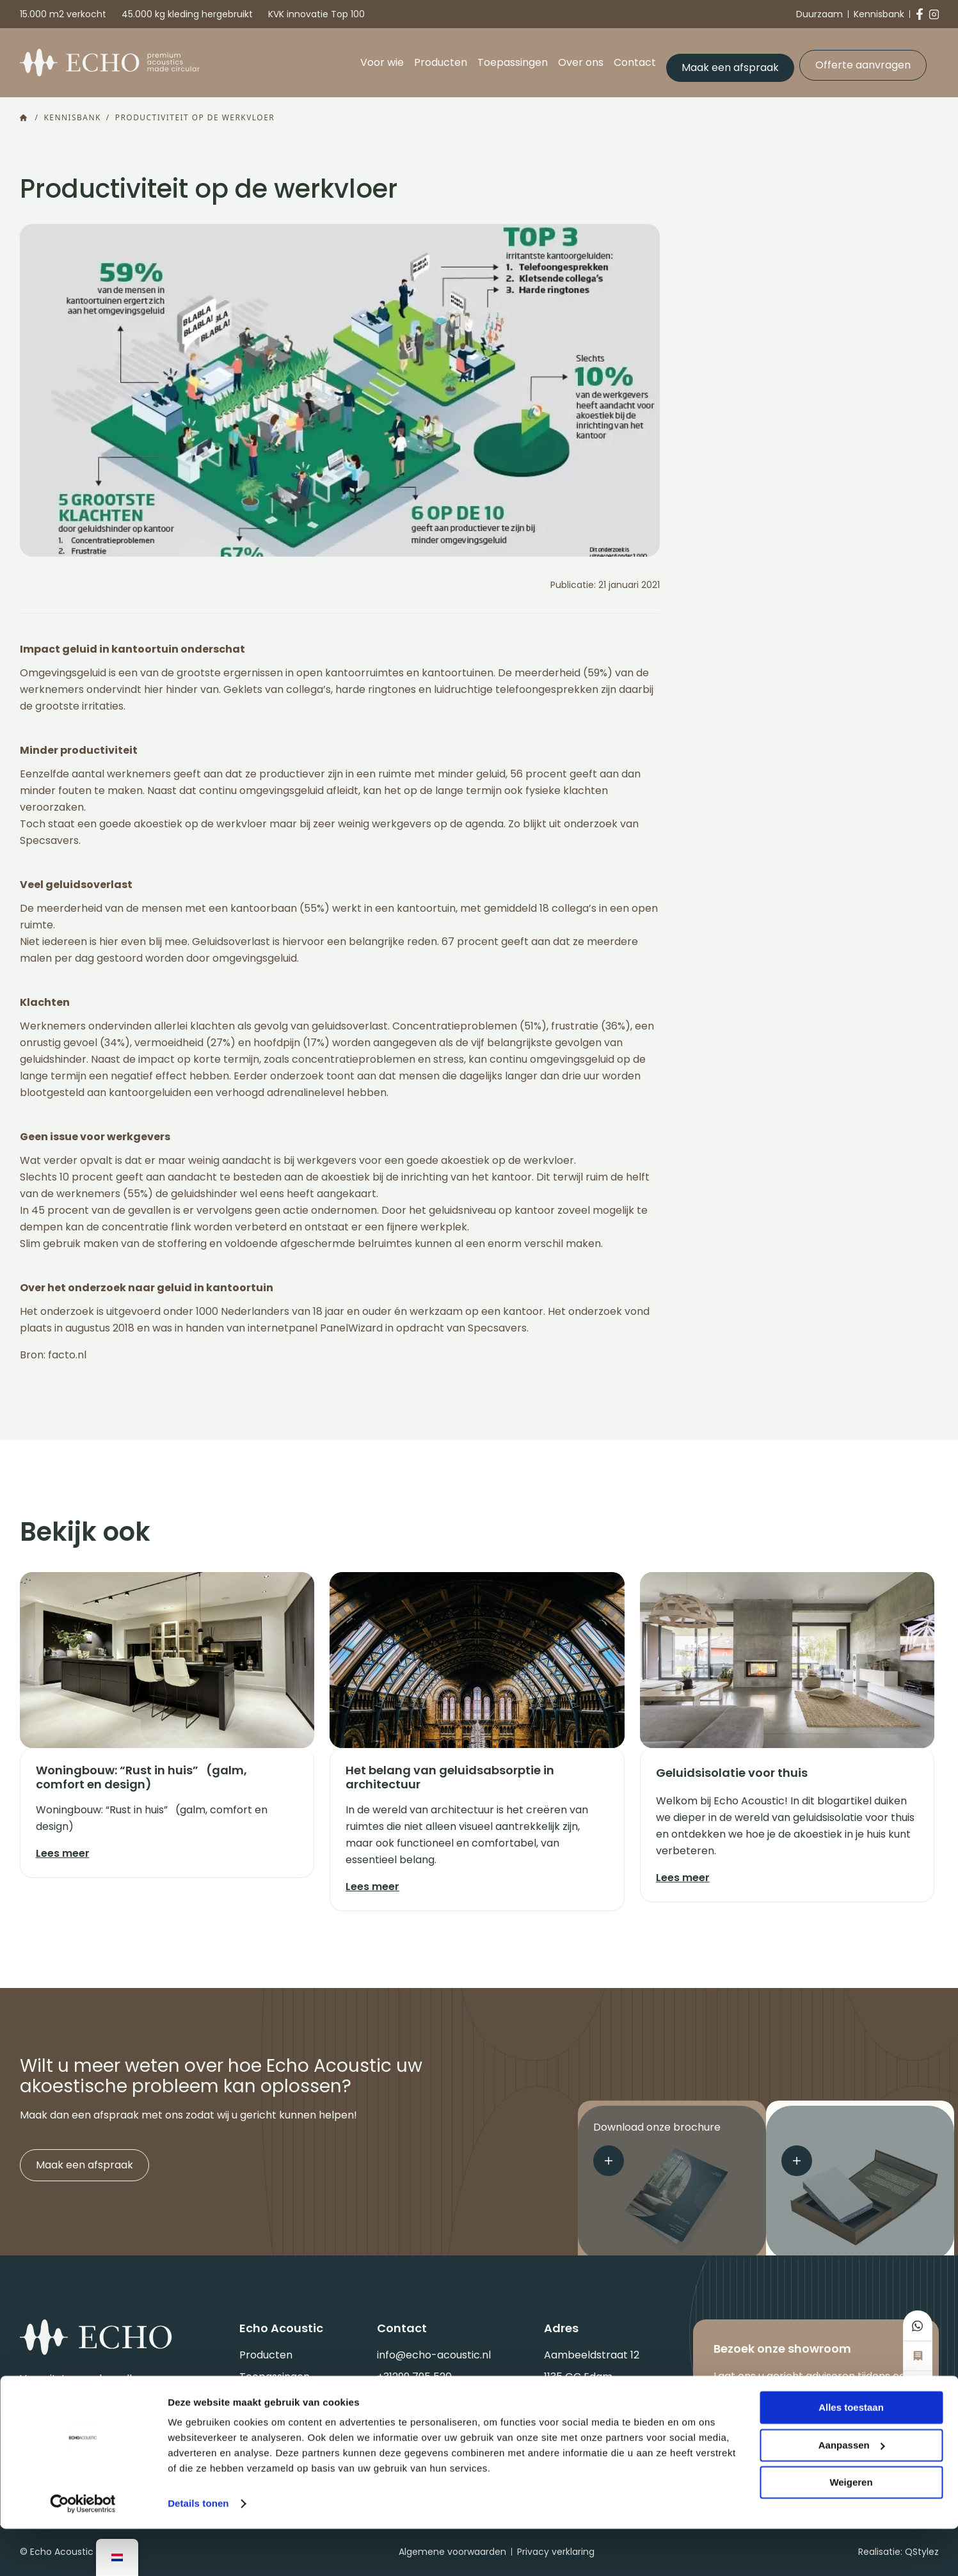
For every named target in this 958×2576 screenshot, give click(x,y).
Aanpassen (851, 2491)
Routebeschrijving (589, 2395)
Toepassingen (512, 59)
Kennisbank (879, 14)
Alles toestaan (851, 2454)
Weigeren (850, 2529)
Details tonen (198, 2550)
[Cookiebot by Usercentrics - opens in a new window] (83, 2551)
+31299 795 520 (414, 2373)
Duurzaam (819, 14)
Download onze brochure (657, 2146)
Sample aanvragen (829, 2146)
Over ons (580, 59)
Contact (634, 59)
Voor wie (381, 59)
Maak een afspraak (729, 59)
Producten (440, 59)
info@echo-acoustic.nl (434, 2351)
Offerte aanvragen (862, 59)
